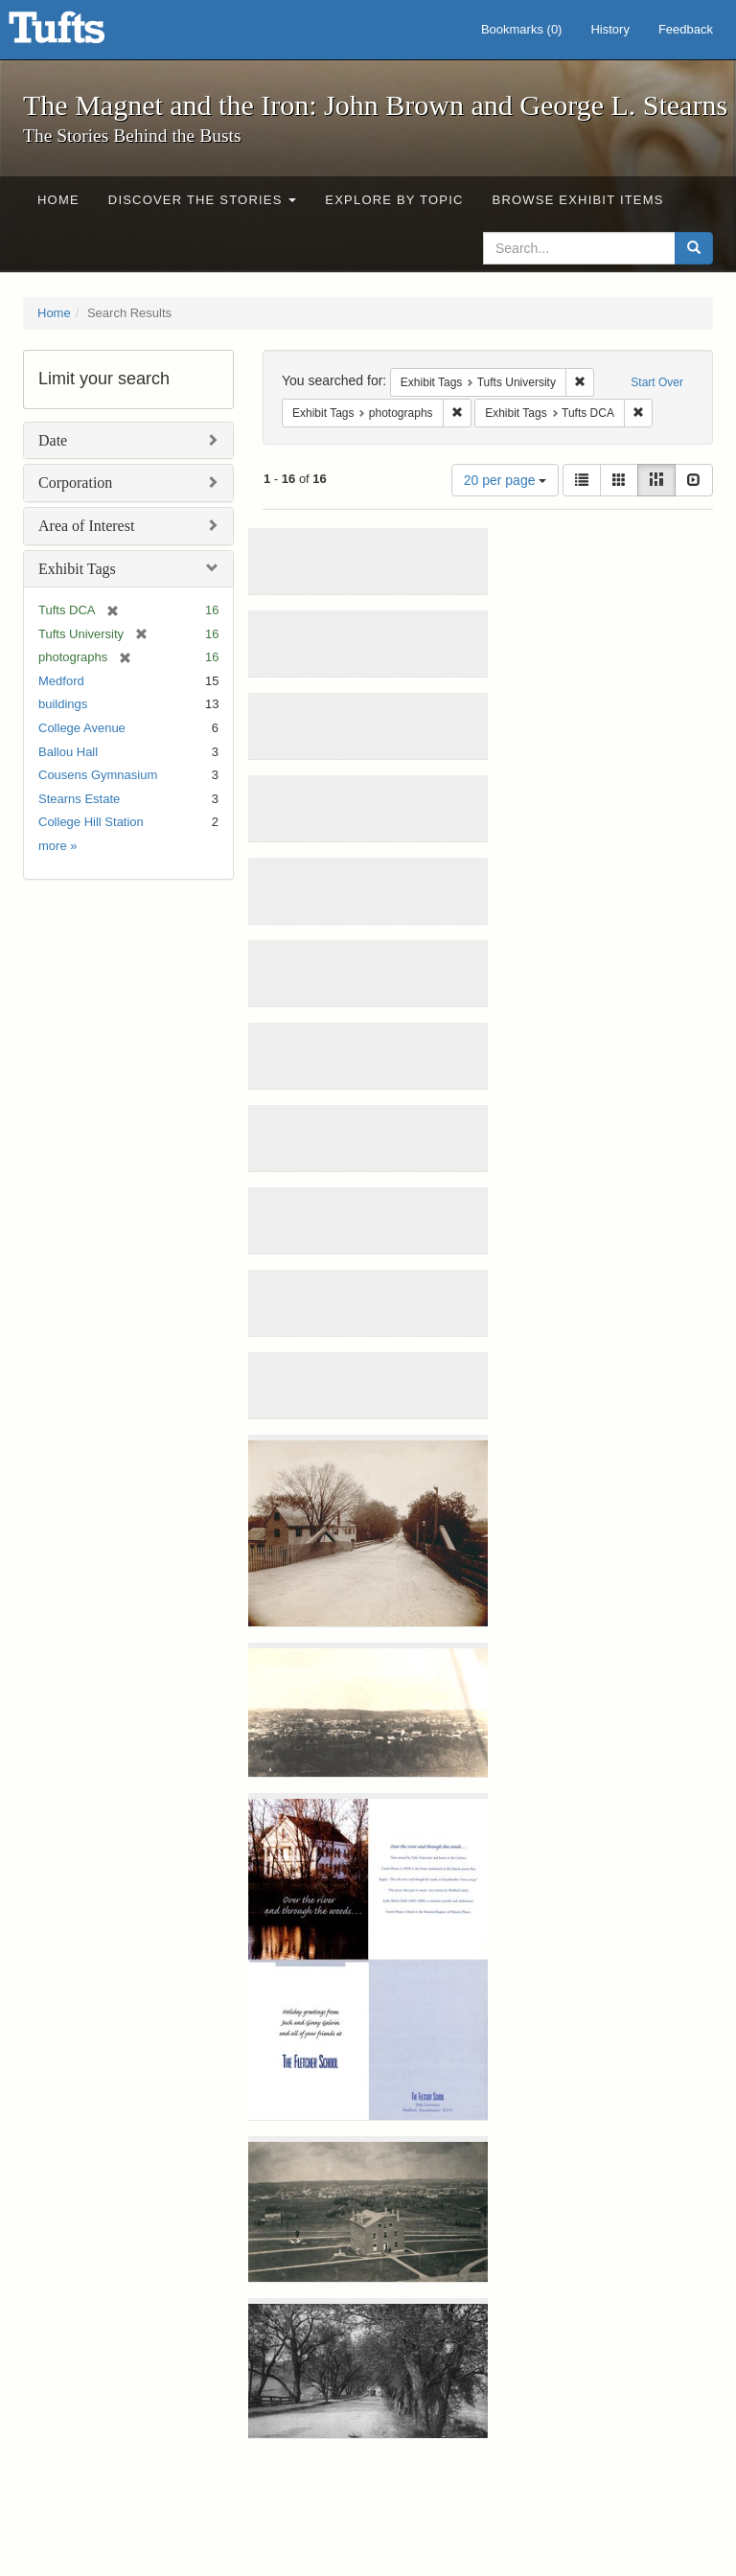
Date (52, 440)
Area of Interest (86, 526)
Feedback (685, 29)
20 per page (505, 480)
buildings (62, 704)
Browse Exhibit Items (578, 200)
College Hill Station (91, 822)
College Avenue (82, 728)
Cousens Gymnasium (97, 775)
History (609, 29)
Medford (61, 681)
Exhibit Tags (77, 569)
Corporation (75, 482)
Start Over (657, 382)
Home (58, 200)
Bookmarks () (522, 29)
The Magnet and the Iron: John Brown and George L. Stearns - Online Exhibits (80, 34)
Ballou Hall (68, 752)
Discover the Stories (202, 200)
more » (57, 846)
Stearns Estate (79, 799)
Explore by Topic (394, 200)
